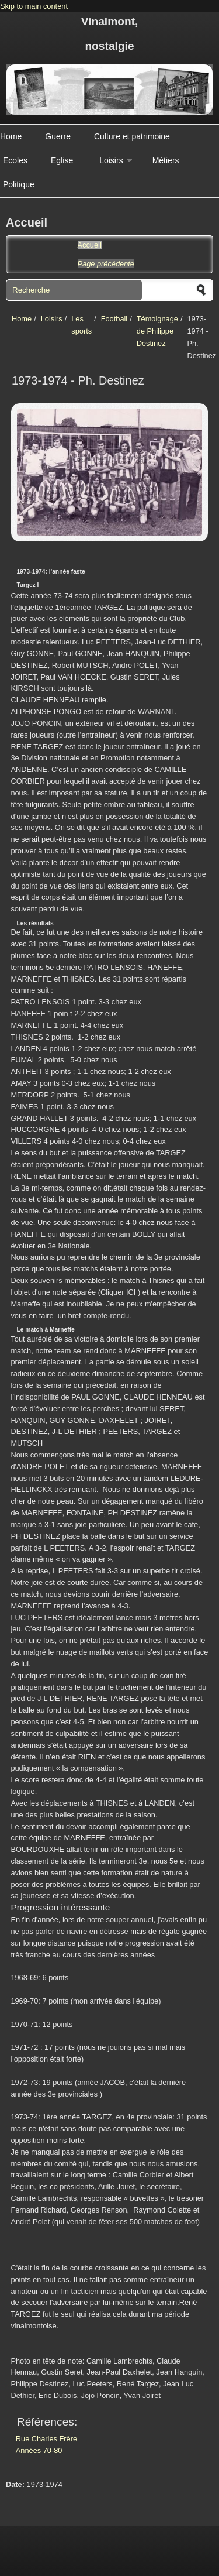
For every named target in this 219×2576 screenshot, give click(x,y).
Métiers (165, 160)
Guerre (58, 136)
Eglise (62, 160)
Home (11, 136)
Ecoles (15, 160)
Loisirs (111, 160)
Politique (18, 184)
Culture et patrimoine (132, 136)
